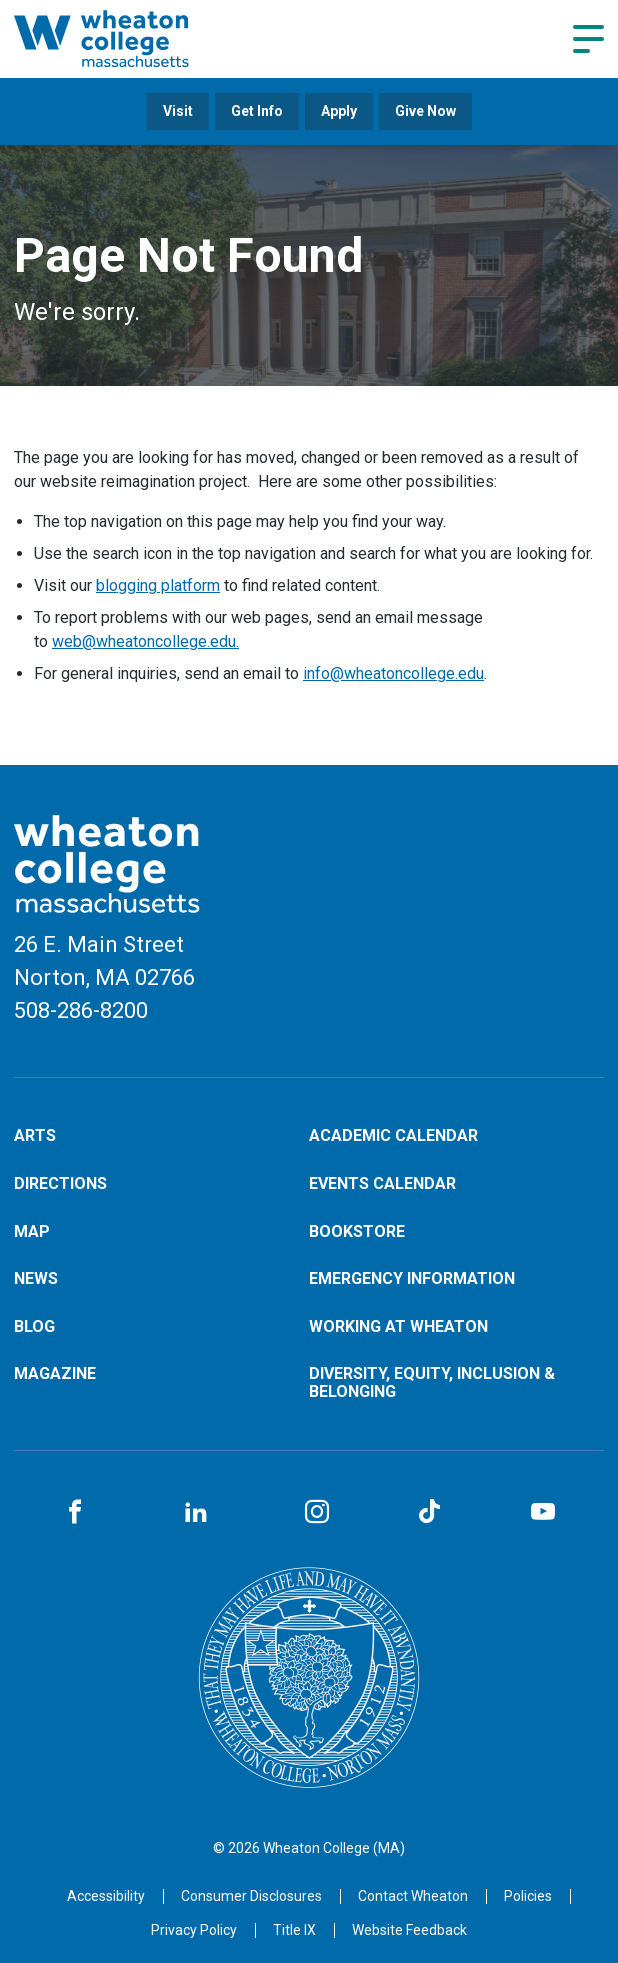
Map (32, 1231)
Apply (339, 111)
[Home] (131, 38)
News (36, 1278)
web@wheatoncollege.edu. (145, 641)
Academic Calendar (393, 1135)
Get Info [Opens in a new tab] (257, 111)
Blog (34, 1326)
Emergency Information (412, 1278)
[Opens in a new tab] (413, 1896)
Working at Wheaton (398, 1326)
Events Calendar (382, 1183)
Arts (35, 1135)
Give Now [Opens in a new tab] (425, 111)
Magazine (55, 1373)
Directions (60, 1183)
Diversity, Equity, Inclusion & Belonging (432, 1382)
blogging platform (158, 585)
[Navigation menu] (588, 39)
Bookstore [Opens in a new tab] (357, 1231)
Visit (178, 111)
